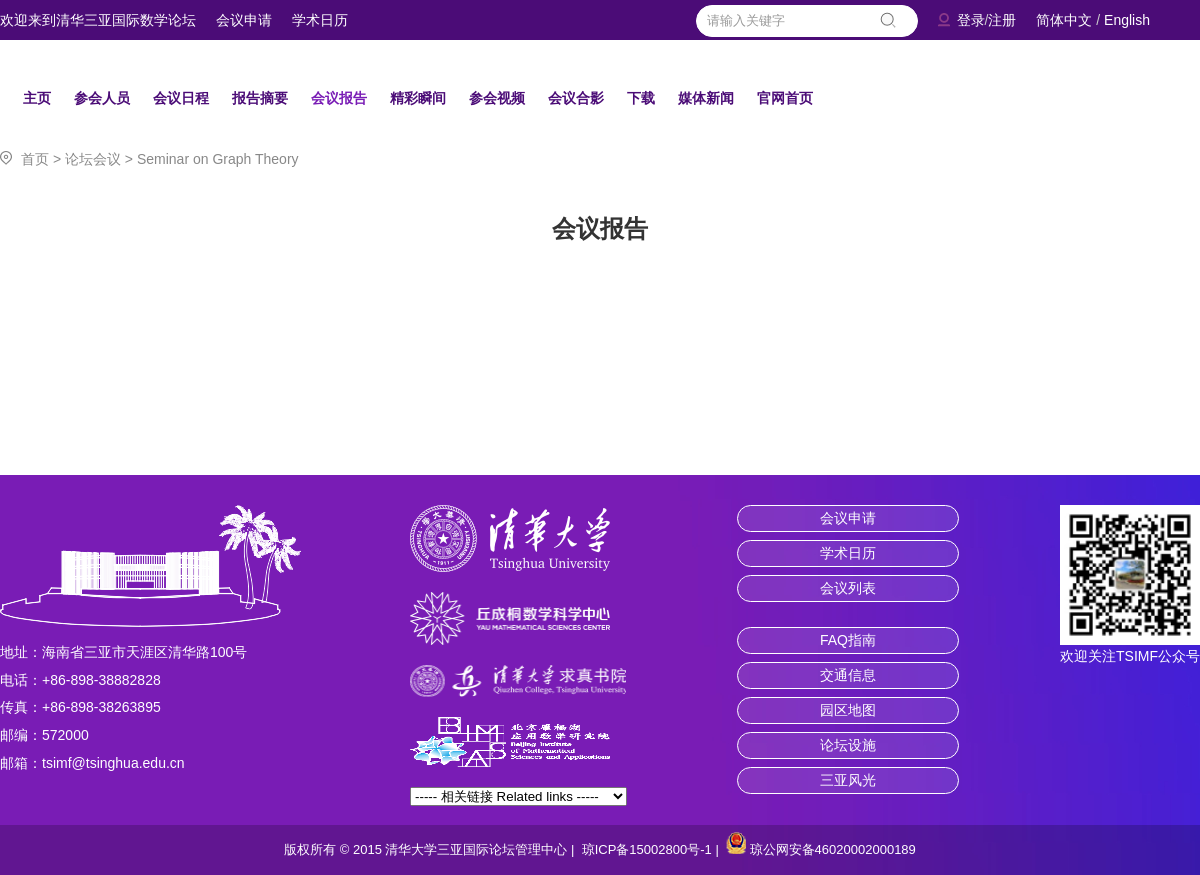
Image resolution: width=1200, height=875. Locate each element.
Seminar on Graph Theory (218, 159)
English (1127, 20)
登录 (971, 20)
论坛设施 (848, 745)
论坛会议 (93, 159)
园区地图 (848, 710)
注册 (1002, 20)
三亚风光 (848, 780)
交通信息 (848, 675)
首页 (35, 159)
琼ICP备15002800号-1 (647, 849)
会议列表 (848, 588)
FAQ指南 (848, 640)
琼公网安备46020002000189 (833, 849)
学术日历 (320, 20)
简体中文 (1064, 20)
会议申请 (244, 20)
